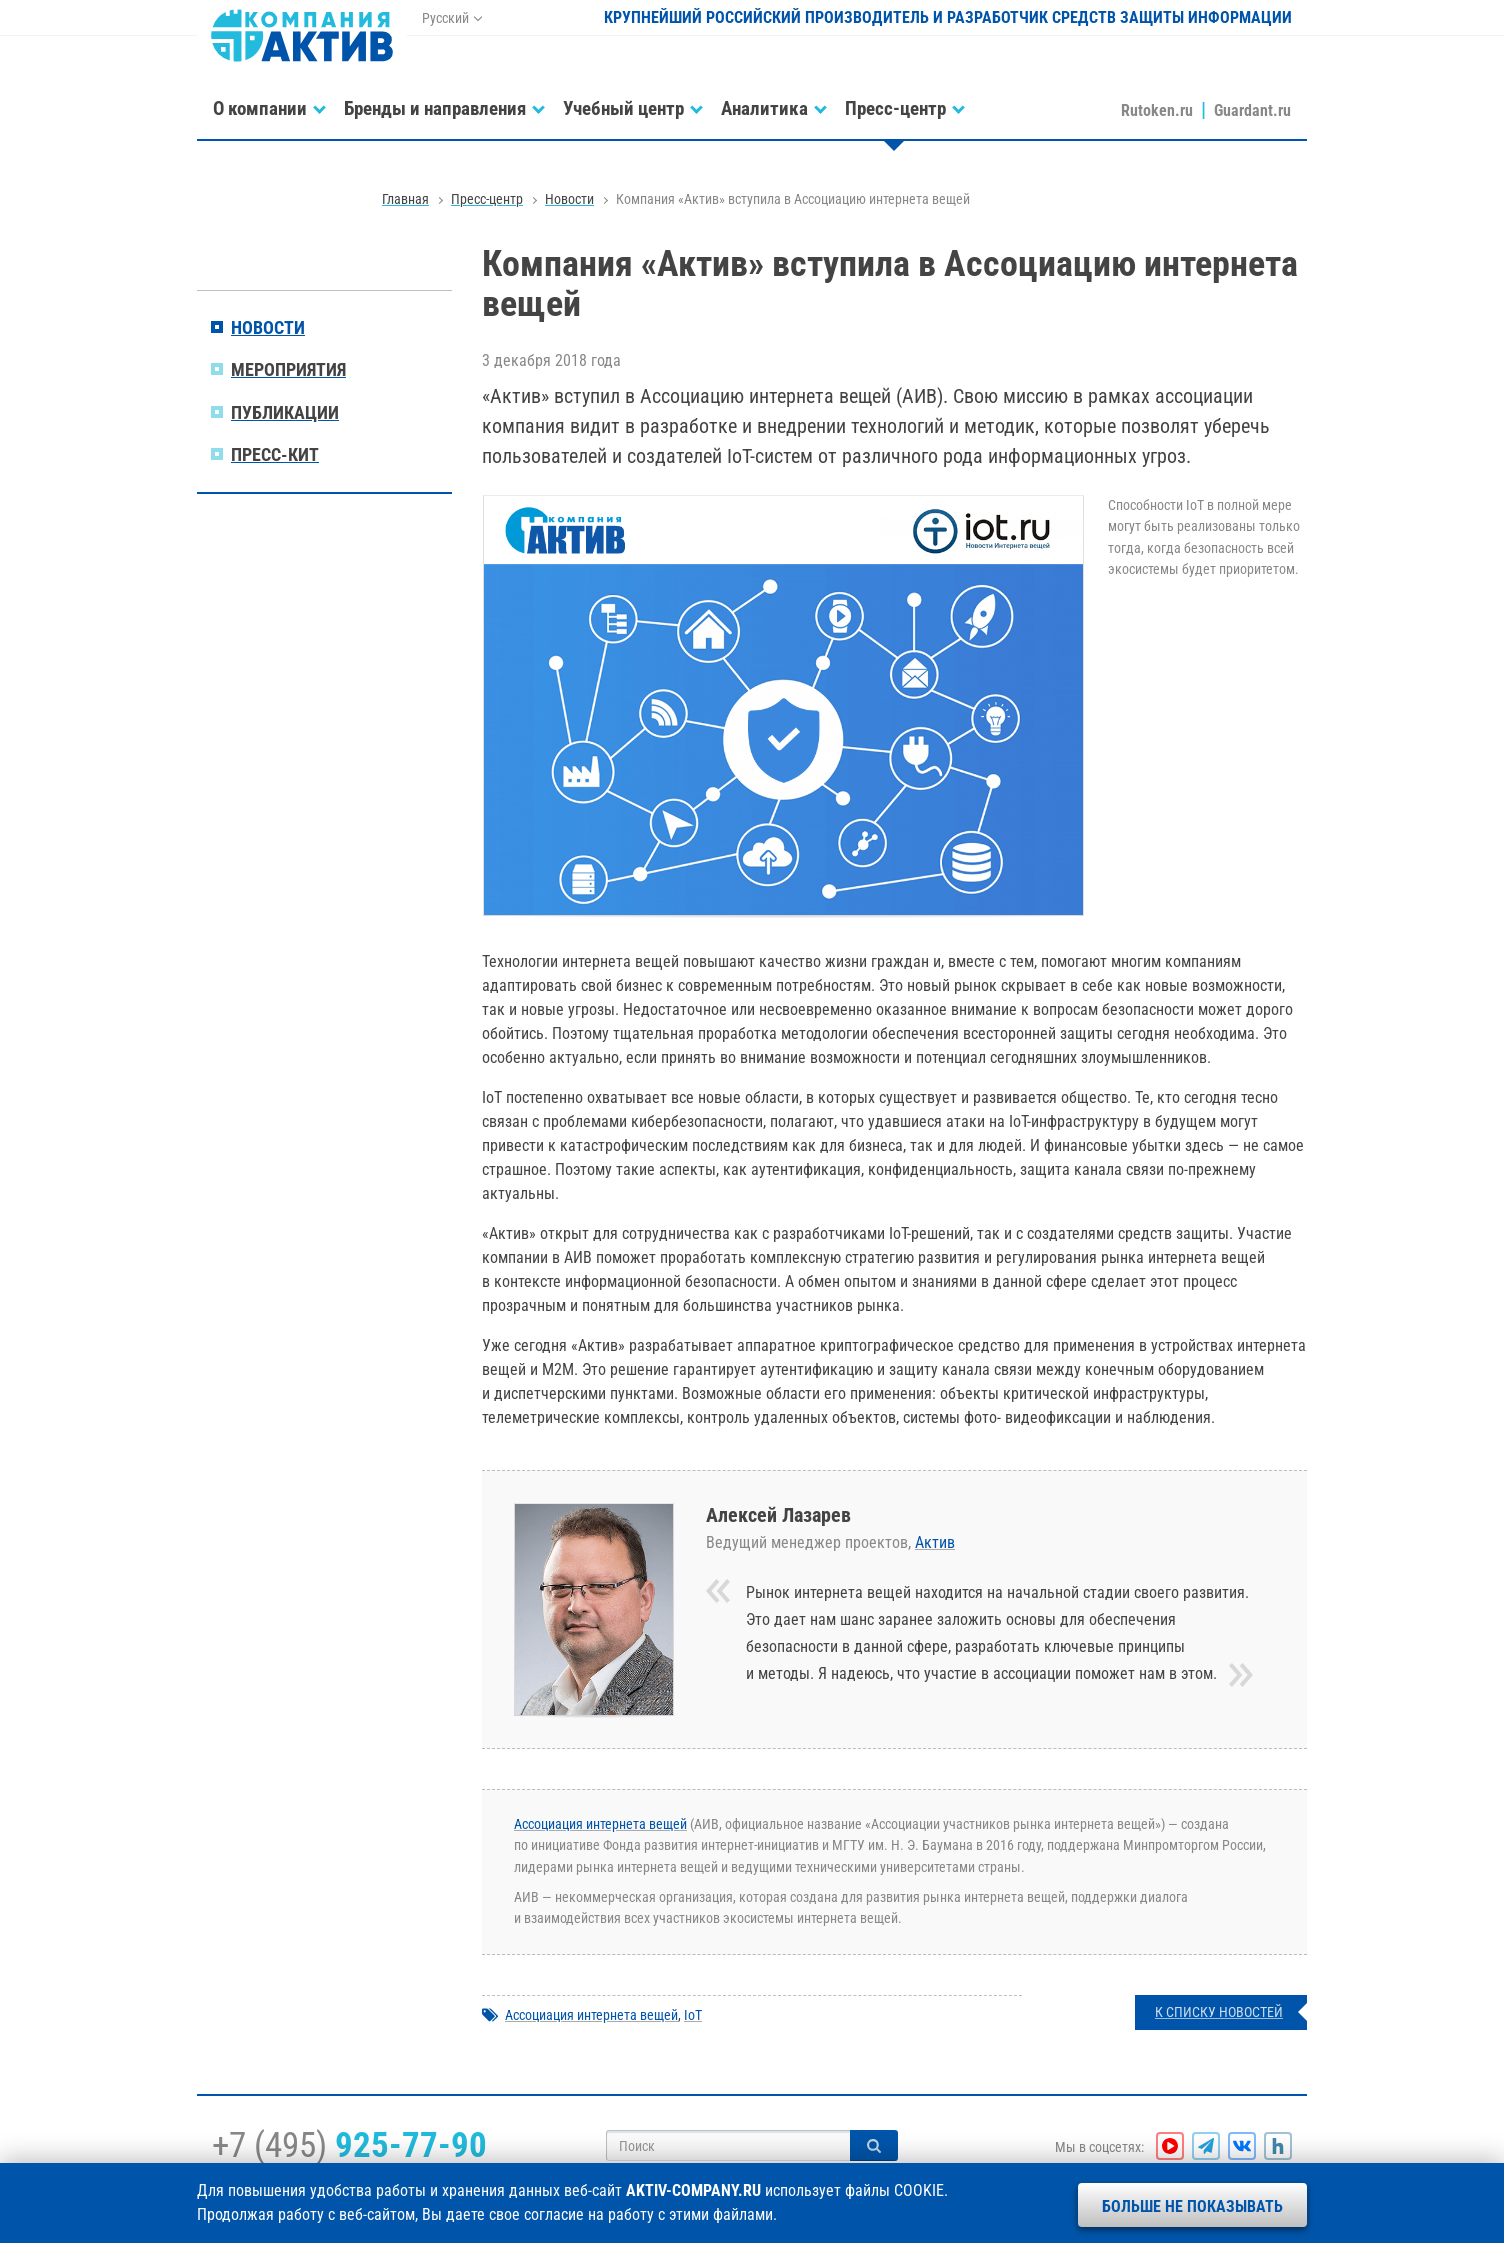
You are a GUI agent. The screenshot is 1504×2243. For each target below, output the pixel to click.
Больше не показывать (1192, 2206)
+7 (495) (349, 2145)
